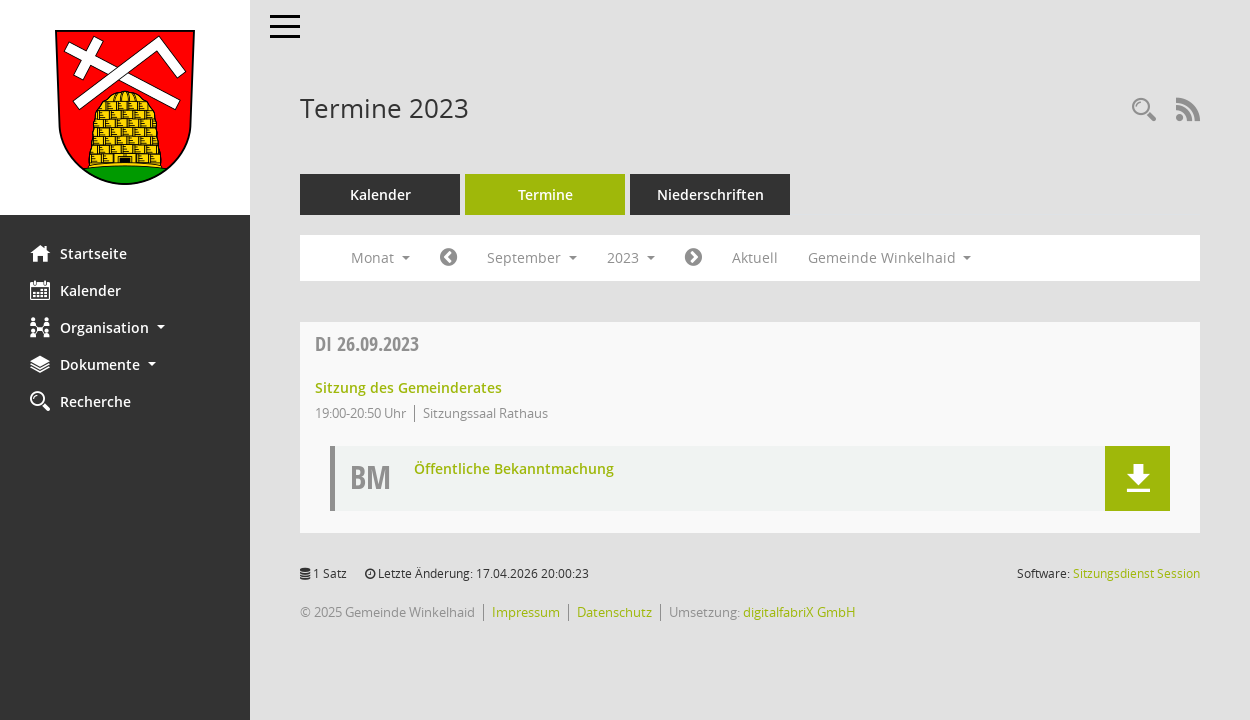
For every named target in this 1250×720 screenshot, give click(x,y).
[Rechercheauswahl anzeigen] (1144, 110)
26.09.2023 (367, 343)
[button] (125, 327)
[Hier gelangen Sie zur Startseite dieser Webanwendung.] (125, 107)
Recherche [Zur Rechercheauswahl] (80, 401)
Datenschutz (614, 612)
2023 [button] (631, 257)
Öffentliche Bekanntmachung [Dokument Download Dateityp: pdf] (514, 469)
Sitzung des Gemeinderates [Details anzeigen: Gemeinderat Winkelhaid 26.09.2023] (408, 387)
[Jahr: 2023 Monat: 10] (693, 258)
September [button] (532, 257)
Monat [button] (380, 257)
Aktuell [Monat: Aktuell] (755, 257)
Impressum (526, 612)
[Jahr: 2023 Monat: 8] (448, 258)
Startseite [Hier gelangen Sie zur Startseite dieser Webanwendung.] (78, 253)
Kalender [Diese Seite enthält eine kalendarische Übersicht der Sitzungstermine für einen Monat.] (75, 290)
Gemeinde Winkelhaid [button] (890, 257)
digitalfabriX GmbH (799, 612)
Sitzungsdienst (1136, 573)
